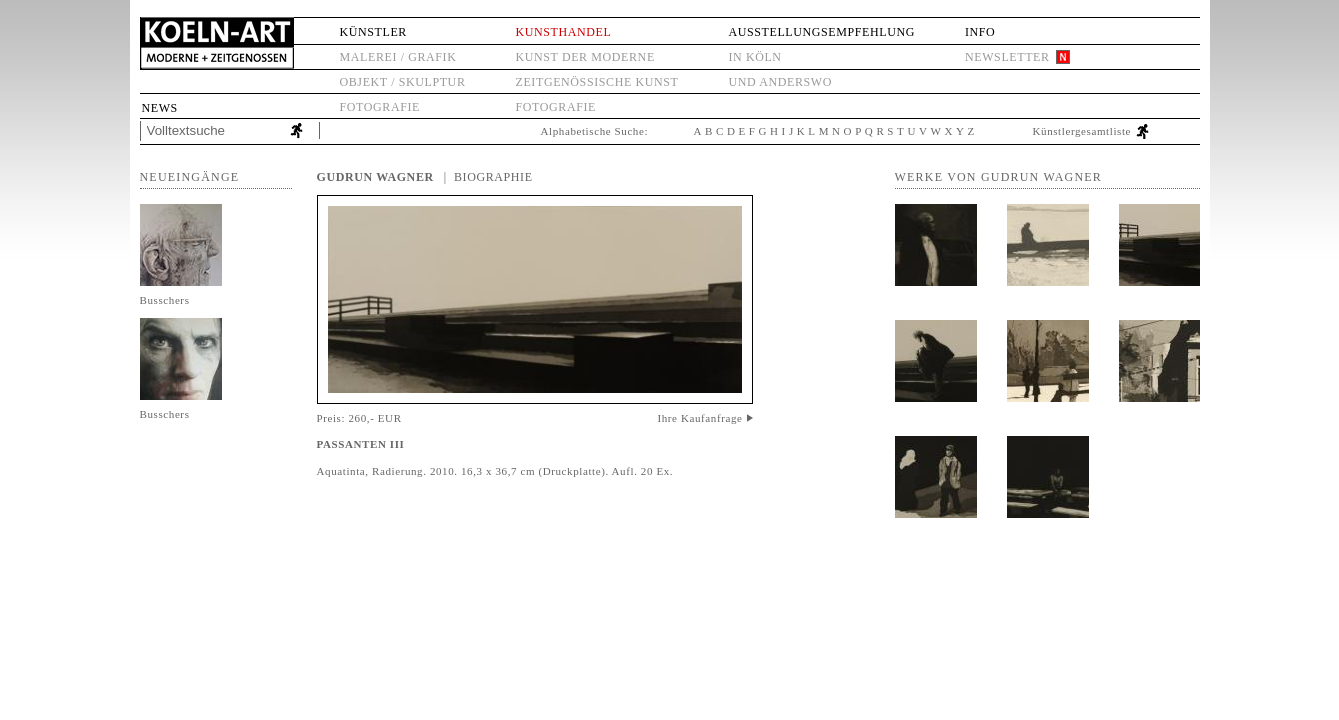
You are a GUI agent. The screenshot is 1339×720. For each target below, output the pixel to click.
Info (980, 32)
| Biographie (488, 177)
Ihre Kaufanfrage (699, 418)
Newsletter (1007, 57)
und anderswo (780, 82)
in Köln (754, 57)
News (160, 108)
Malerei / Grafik (398, 57)
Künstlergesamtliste (1082, 131)
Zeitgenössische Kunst (597, 82)
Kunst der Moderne (585, 57)
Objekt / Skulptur (403, 82)
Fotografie (380, 107)
